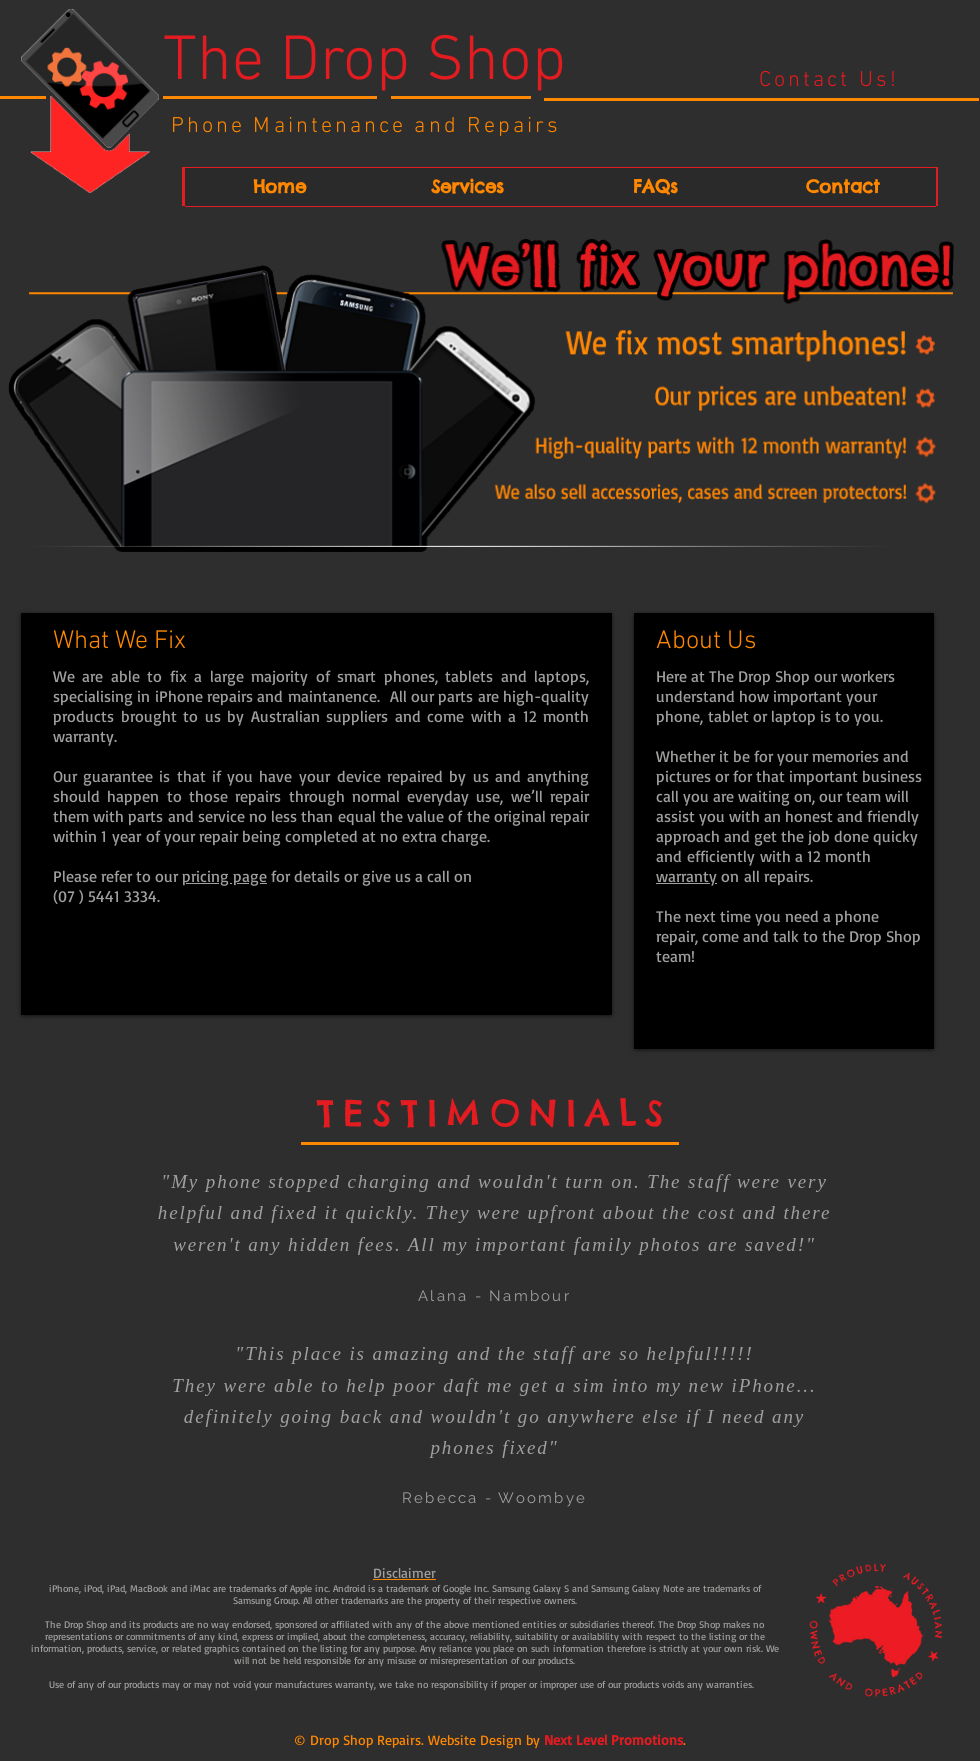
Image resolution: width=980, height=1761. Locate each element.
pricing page (224, 876)
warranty (686, 876)
